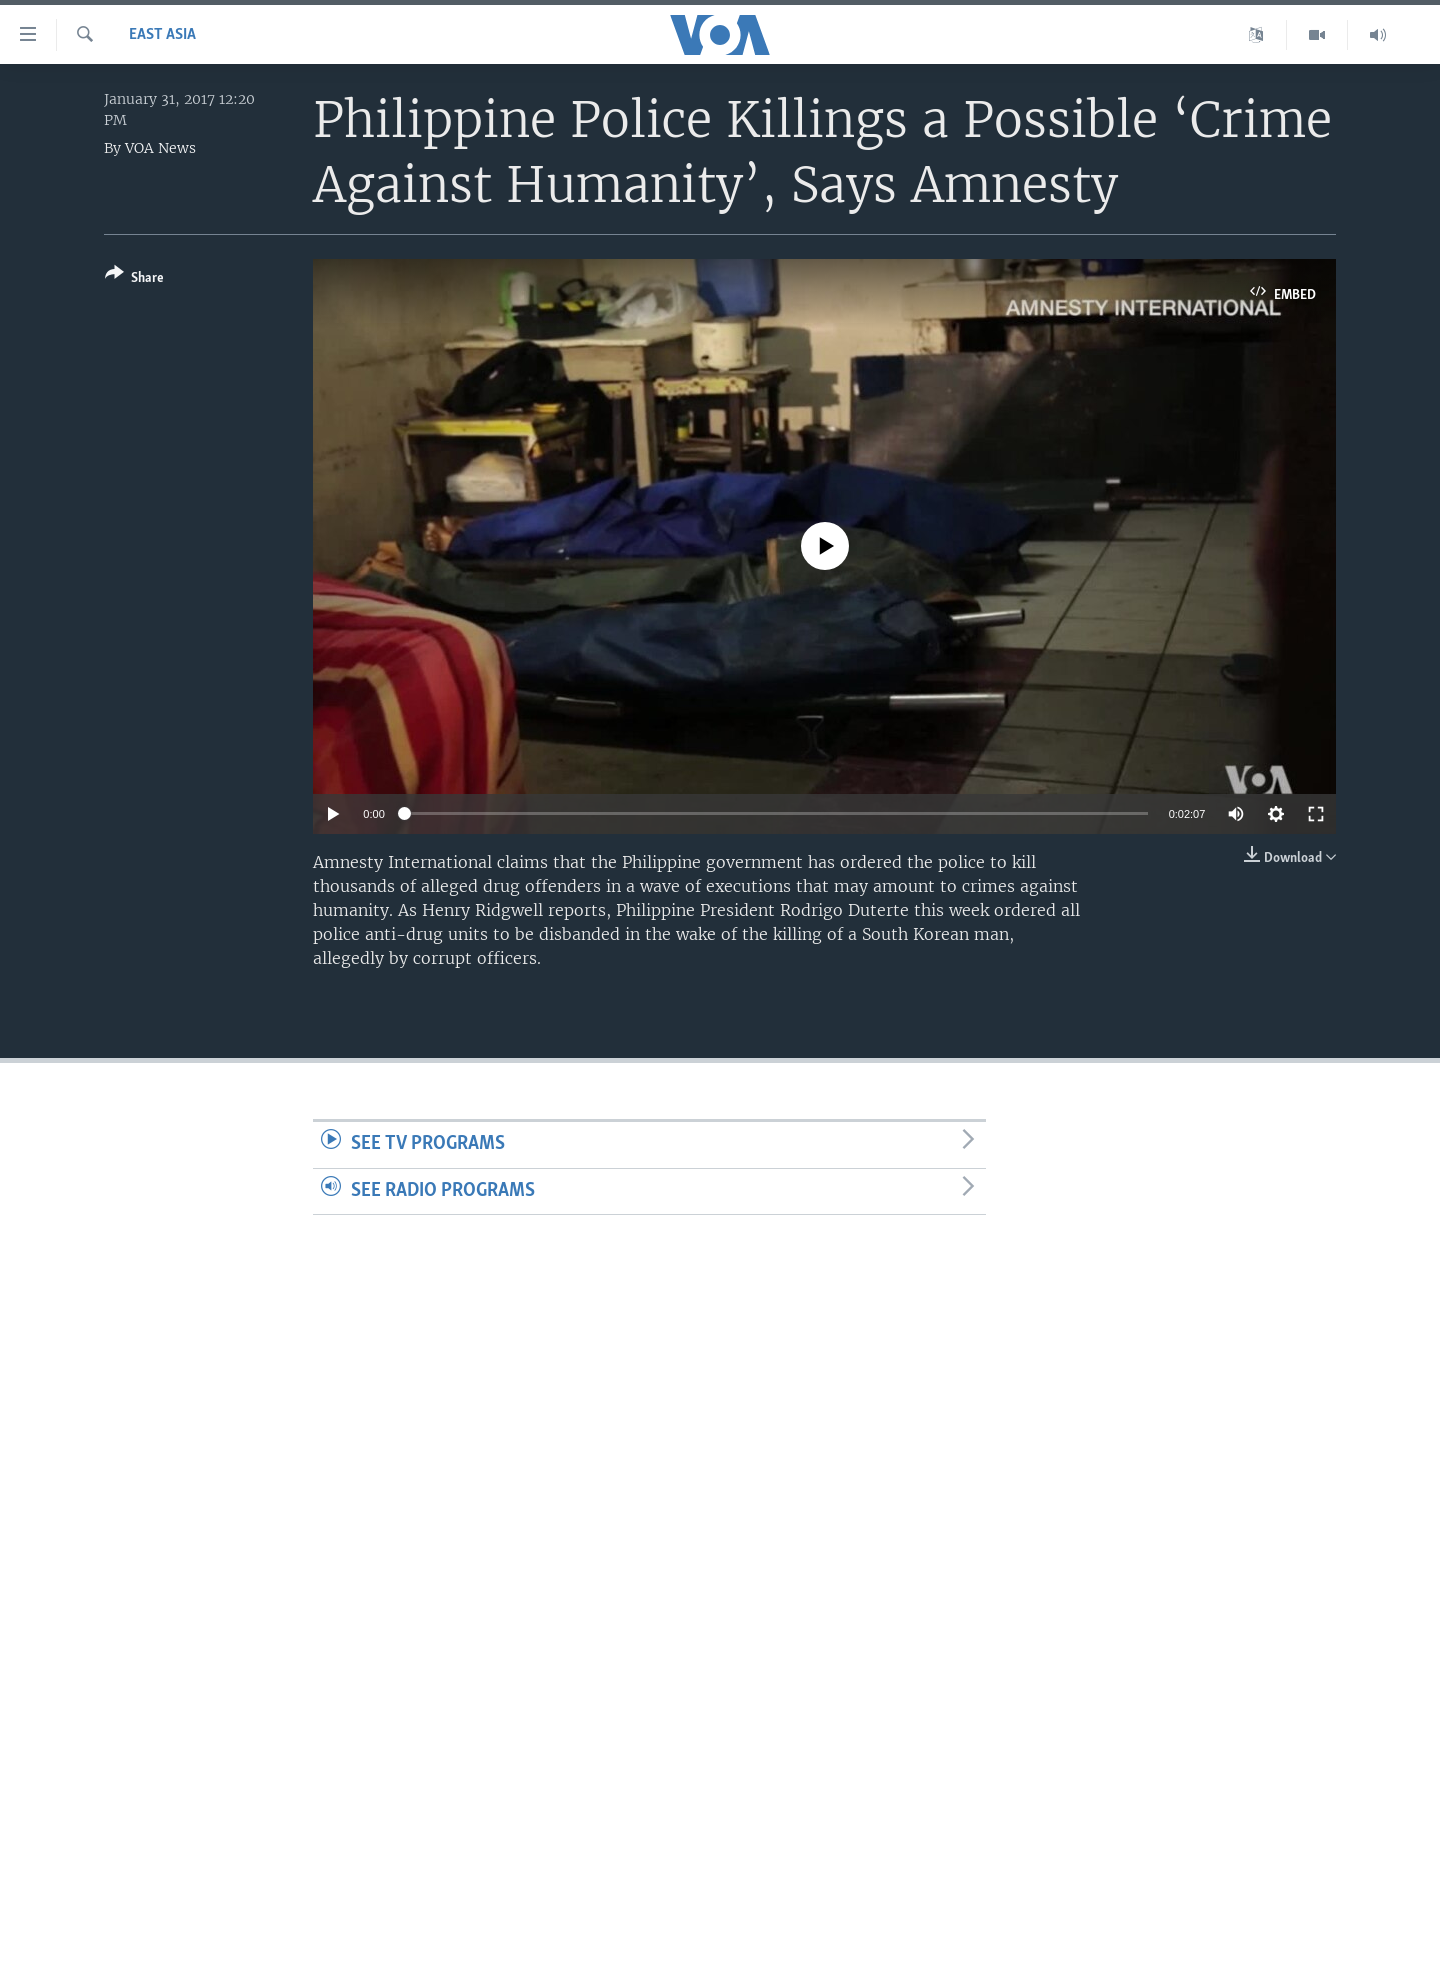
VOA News (160, 148)
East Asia (162, 35)
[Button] (134, 279)
